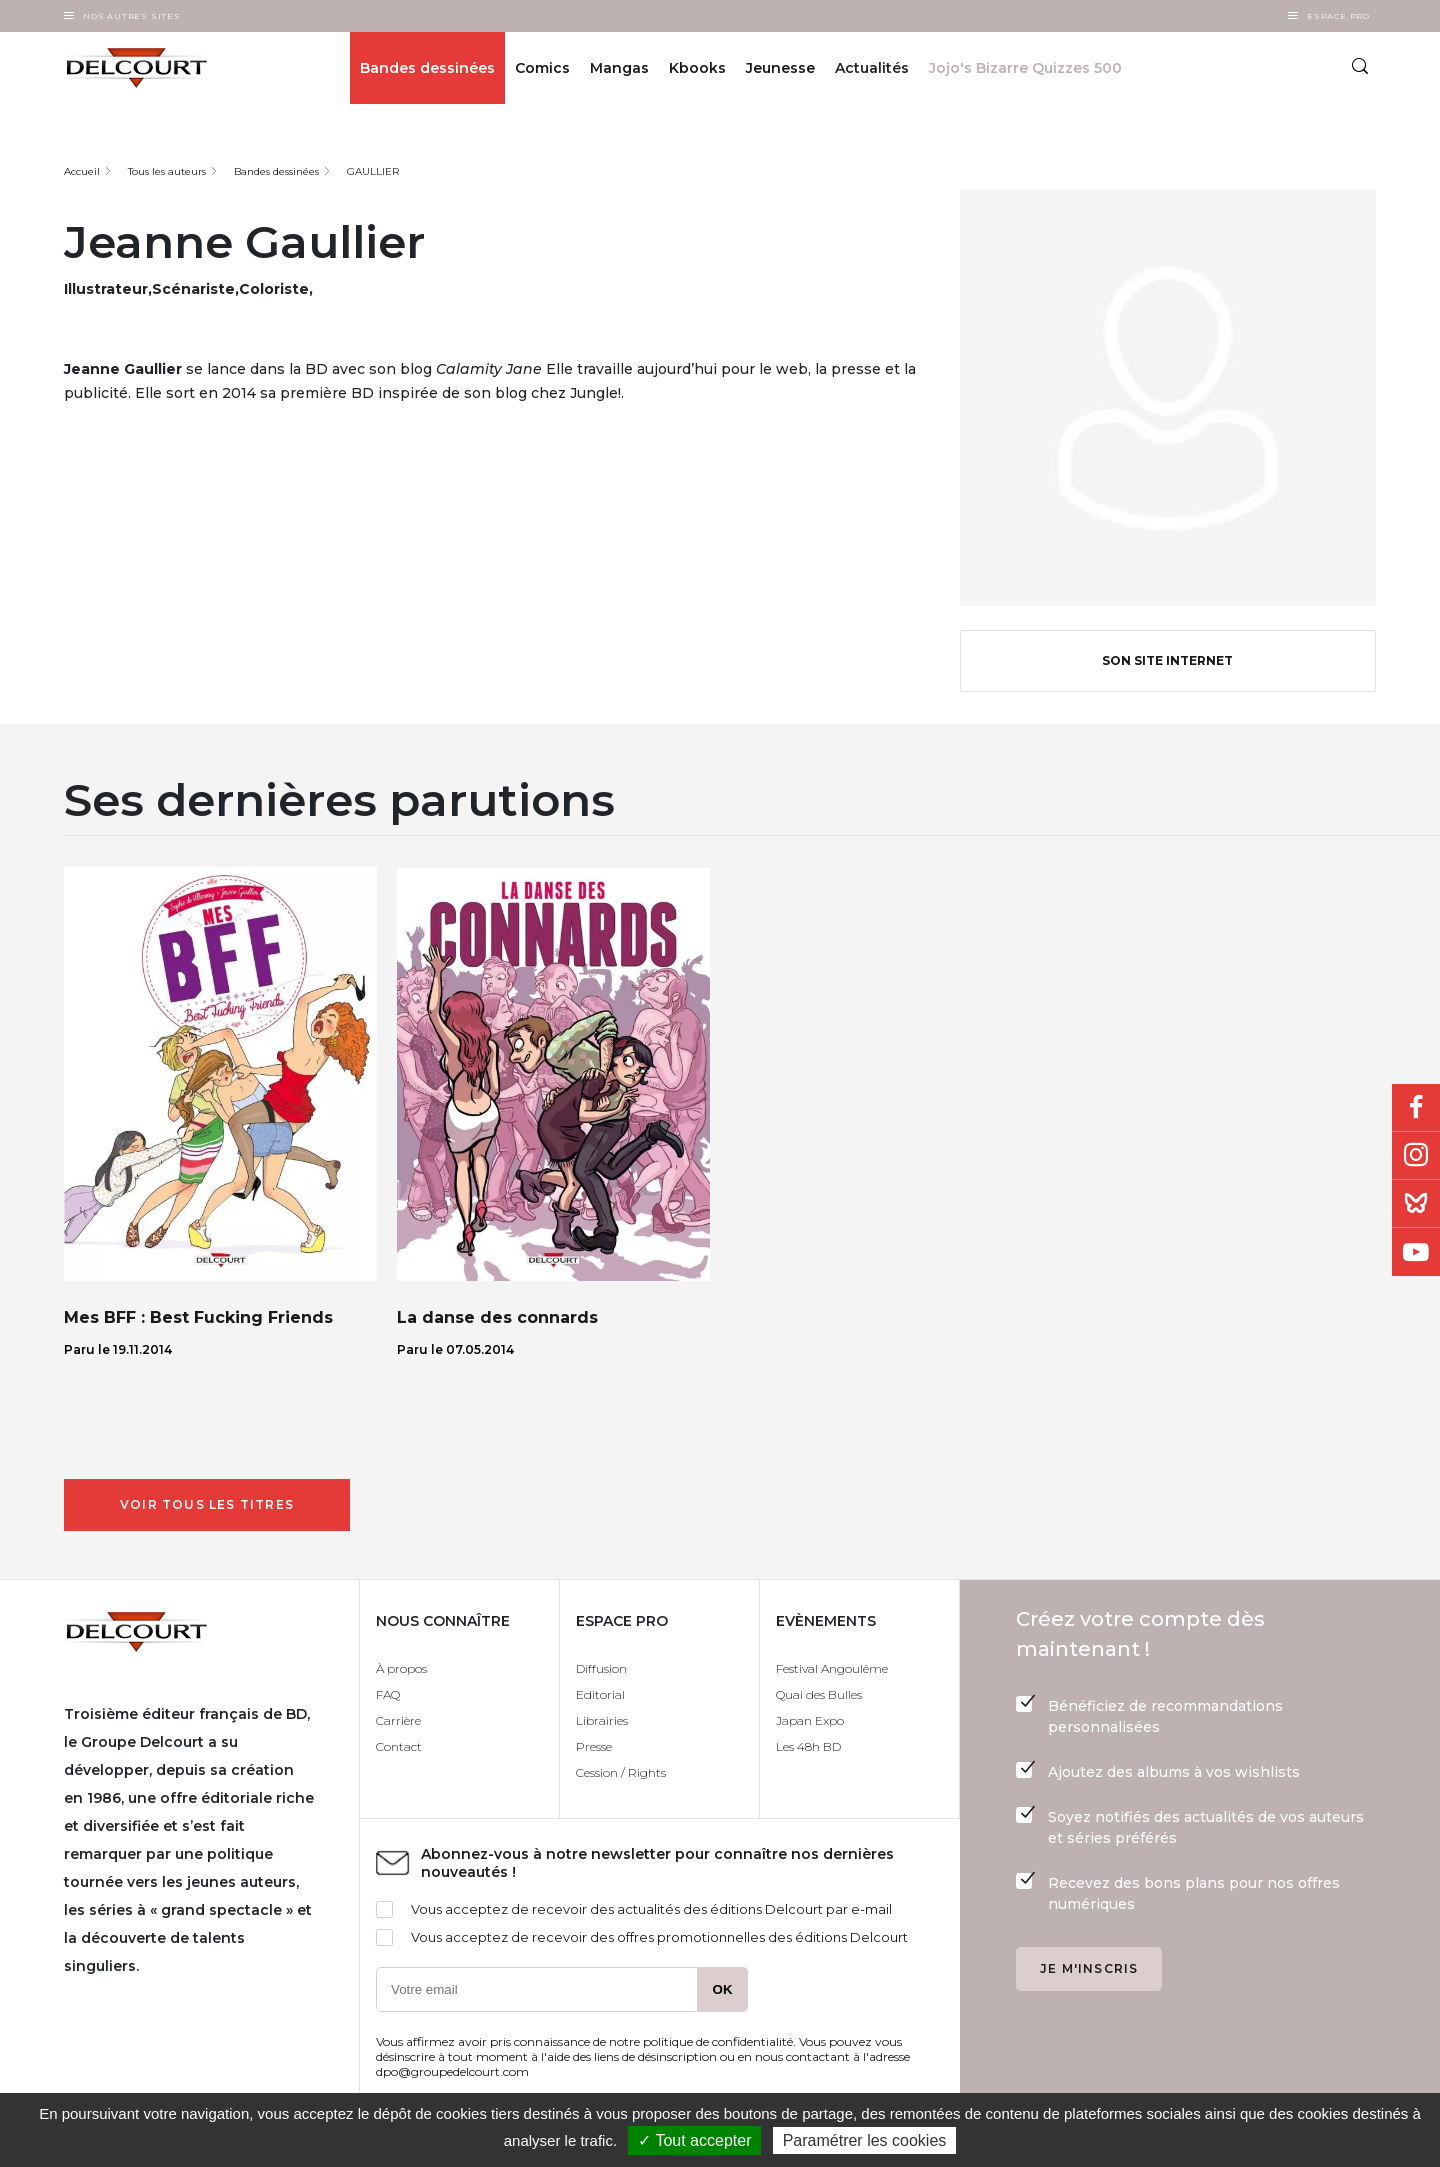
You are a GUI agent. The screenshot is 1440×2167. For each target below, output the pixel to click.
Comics (542, 68)
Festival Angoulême (832, 1668)
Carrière (398, 1720)
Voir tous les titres (207, 1504)
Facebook (1416, 1108)
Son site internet (1167, 660)
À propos (401, 1668)
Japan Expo (810, 1720)
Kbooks (697, 68)
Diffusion (601, 1668)
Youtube (1416, 1252)
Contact (399, 1746)
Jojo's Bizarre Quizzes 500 (1025, 68)
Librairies (602, 1720)
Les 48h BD (808, 1746)
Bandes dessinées (427, 68)
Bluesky (1416, 1204)
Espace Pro (1338, 16)
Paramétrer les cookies (865, 2140)
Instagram (1416, 1156)
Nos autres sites (132, 16)
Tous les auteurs (167, 171)
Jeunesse (780, 68)
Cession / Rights (621, 1772)
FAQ (388, 1694)
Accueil (82, 171)
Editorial (600, 1694)
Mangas (619, 68)
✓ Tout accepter (694, 2140)
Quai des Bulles (819, 1694)
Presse (594, 1746)
